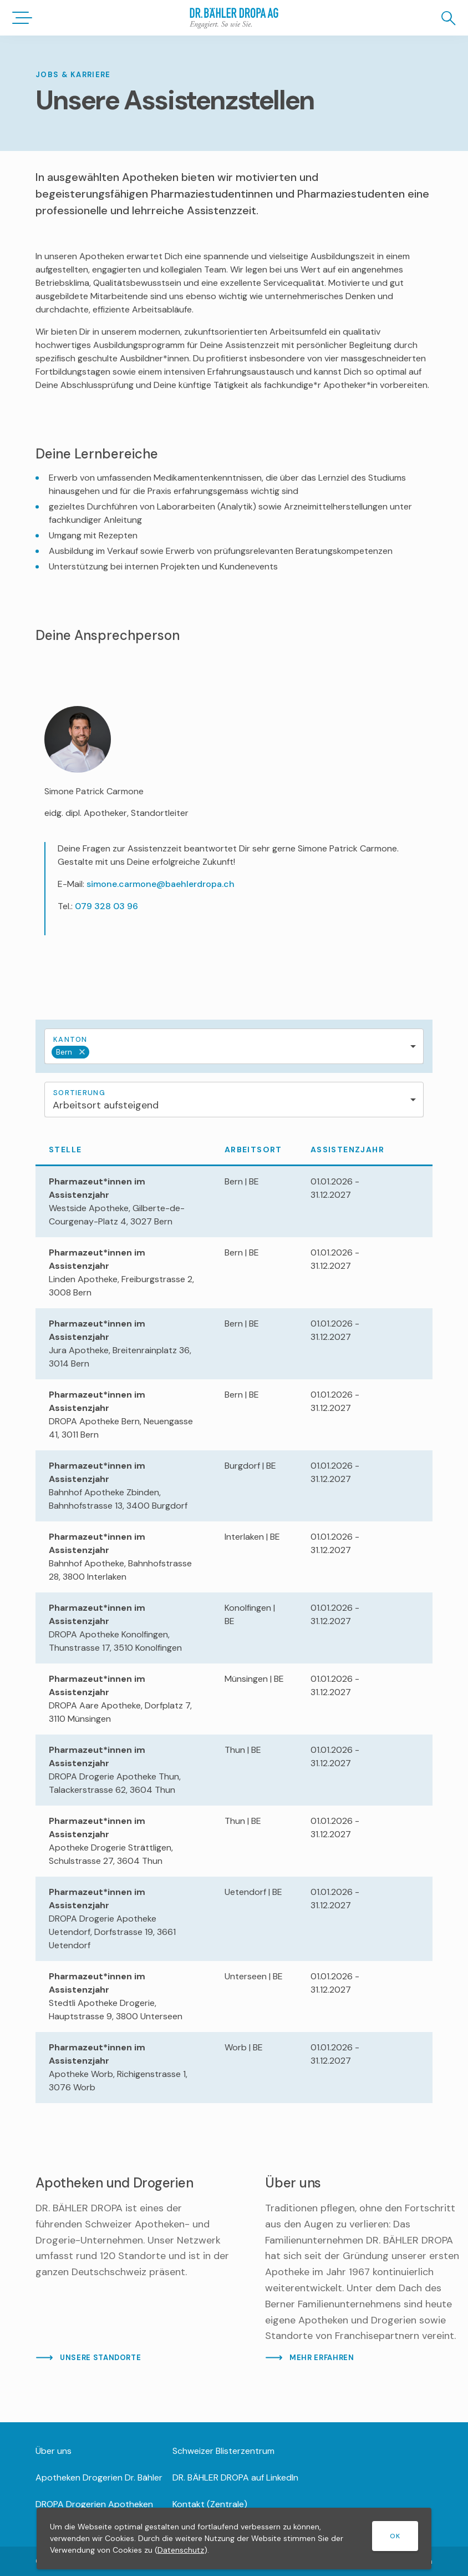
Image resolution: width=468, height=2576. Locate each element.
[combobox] (234, 1046)
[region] (234, 1619)
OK (395, 2536)
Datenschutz (180, 2550)
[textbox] (123, 1052)
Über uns (53, 2451)
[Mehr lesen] (132, 2269)
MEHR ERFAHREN (321, 2357)
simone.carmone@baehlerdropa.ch (161, 884)
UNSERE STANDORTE (100, 2357)
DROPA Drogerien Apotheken (94, 2504)
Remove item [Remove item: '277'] (79, 1051)
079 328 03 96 (106, 906)
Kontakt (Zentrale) (209, 2504)
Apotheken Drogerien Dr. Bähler (98, 2477)
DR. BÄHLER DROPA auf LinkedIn (235, 2477)
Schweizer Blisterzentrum (223, 2451)
